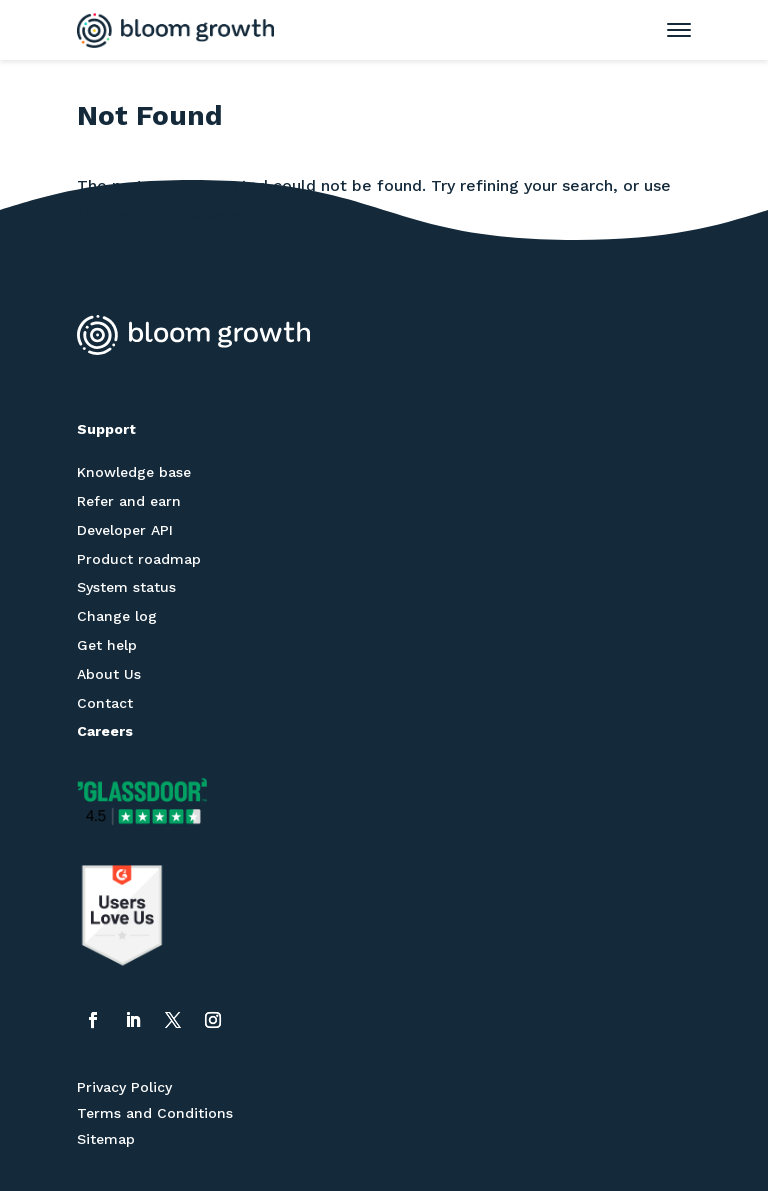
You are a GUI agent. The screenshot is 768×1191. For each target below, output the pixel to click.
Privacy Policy (124, 1087)
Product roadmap (139, 559)
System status (126, 587)
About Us (109, 674)
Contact (105, 703)
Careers (105, 731)
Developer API (125, 530)
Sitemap (106, 1139)
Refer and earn (129, 501)
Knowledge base (134, 472)
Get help (107, 645)
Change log (117, 616)
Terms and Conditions (155, 1113)
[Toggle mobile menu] (669, 30)
